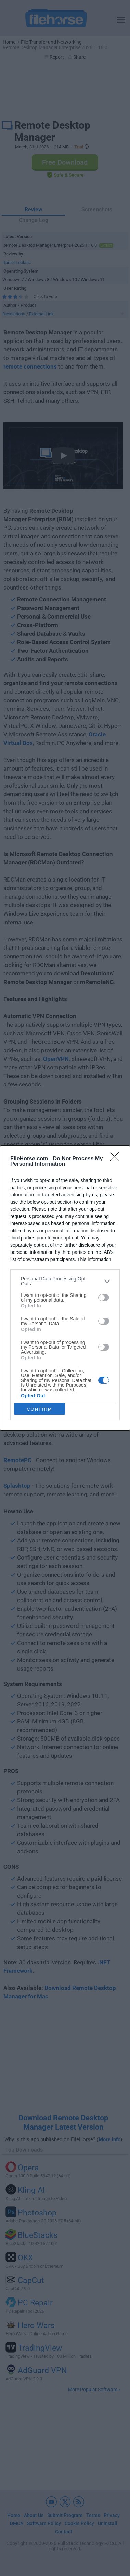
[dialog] (65, 1288)
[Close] (116, 1158)
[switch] (103, 1297)
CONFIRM (39, 1409)
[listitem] (65, 1281)
